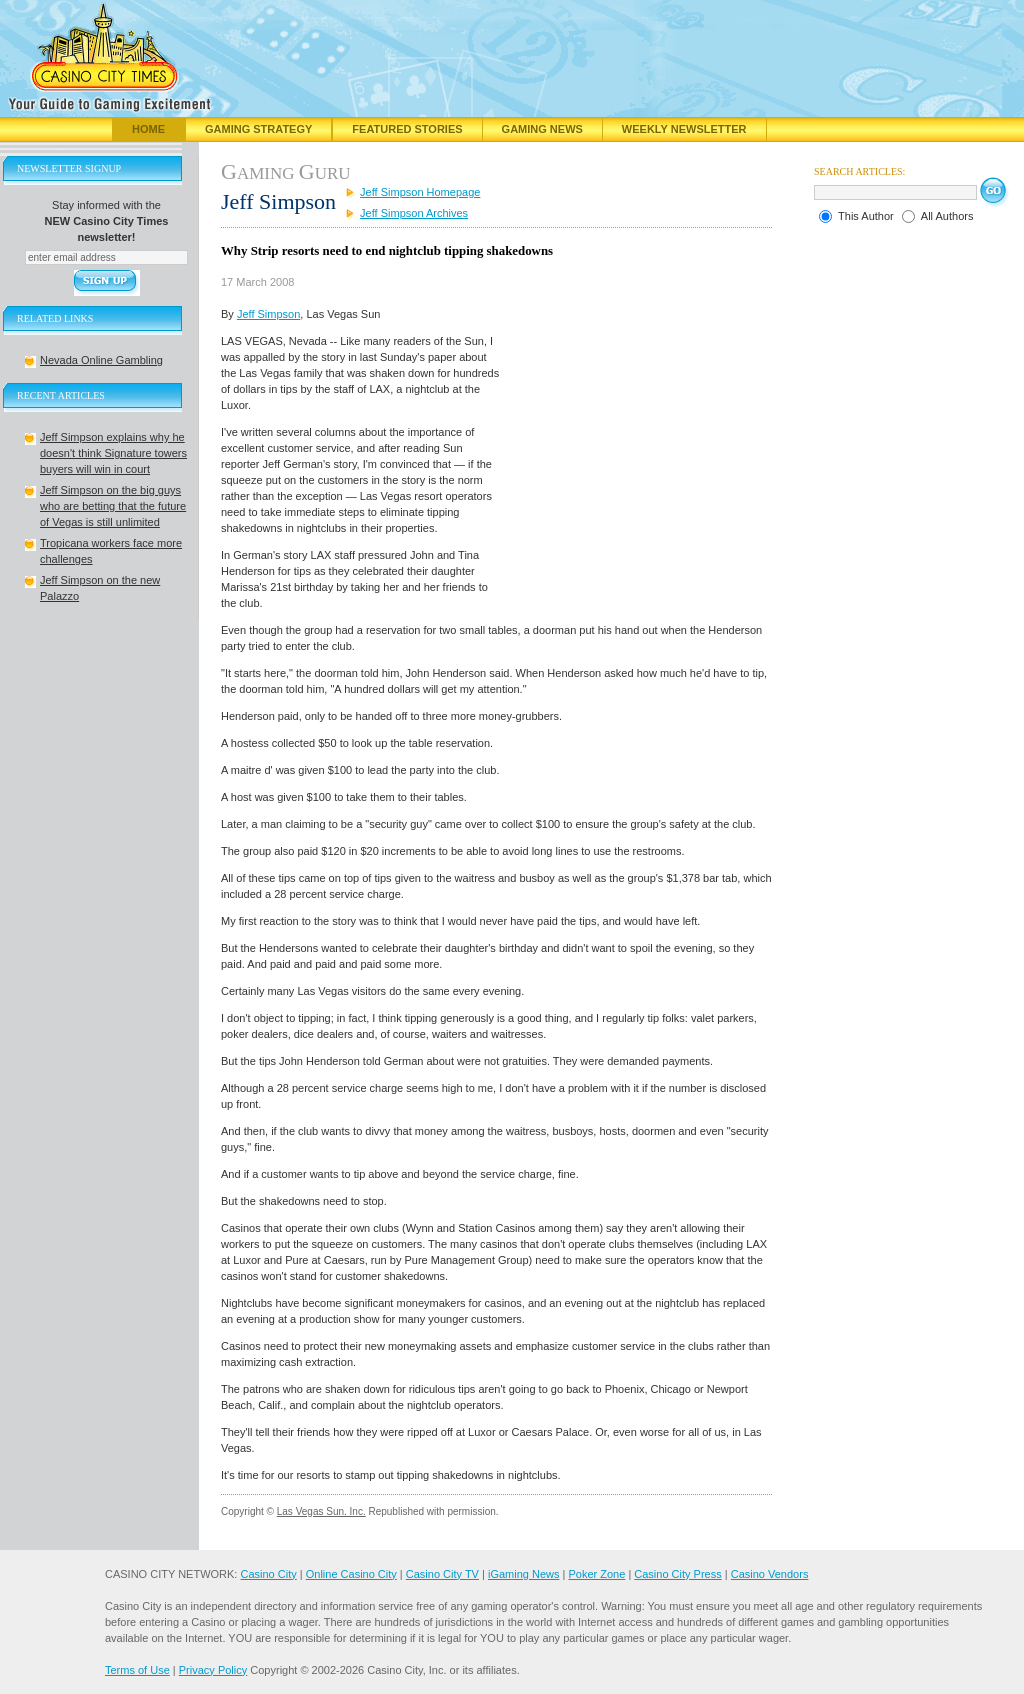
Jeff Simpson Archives (414, 213)
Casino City (268, 1574)
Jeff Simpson (268, 314)
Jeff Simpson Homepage (420, 192)
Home (148, 129)
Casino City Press (677, 1574)
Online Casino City (351, 1574)
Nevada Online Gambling (101, 360)
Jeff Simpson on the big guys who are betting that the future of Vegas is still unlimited (113, 506)
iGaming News (524, 1574)
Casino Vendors (770, 1574)
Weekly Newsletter (684, 129)
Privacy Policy (213, 1670)
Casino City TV (442, 1574)
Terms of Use (137, 1670)
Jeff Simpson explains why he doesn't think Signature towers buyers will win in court (113, 453)
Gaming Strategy (258, 129)
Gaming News (542, 129)
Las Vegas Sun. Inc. (321, 1511)
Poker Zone (596, 1574)
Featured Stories (407, 129)
